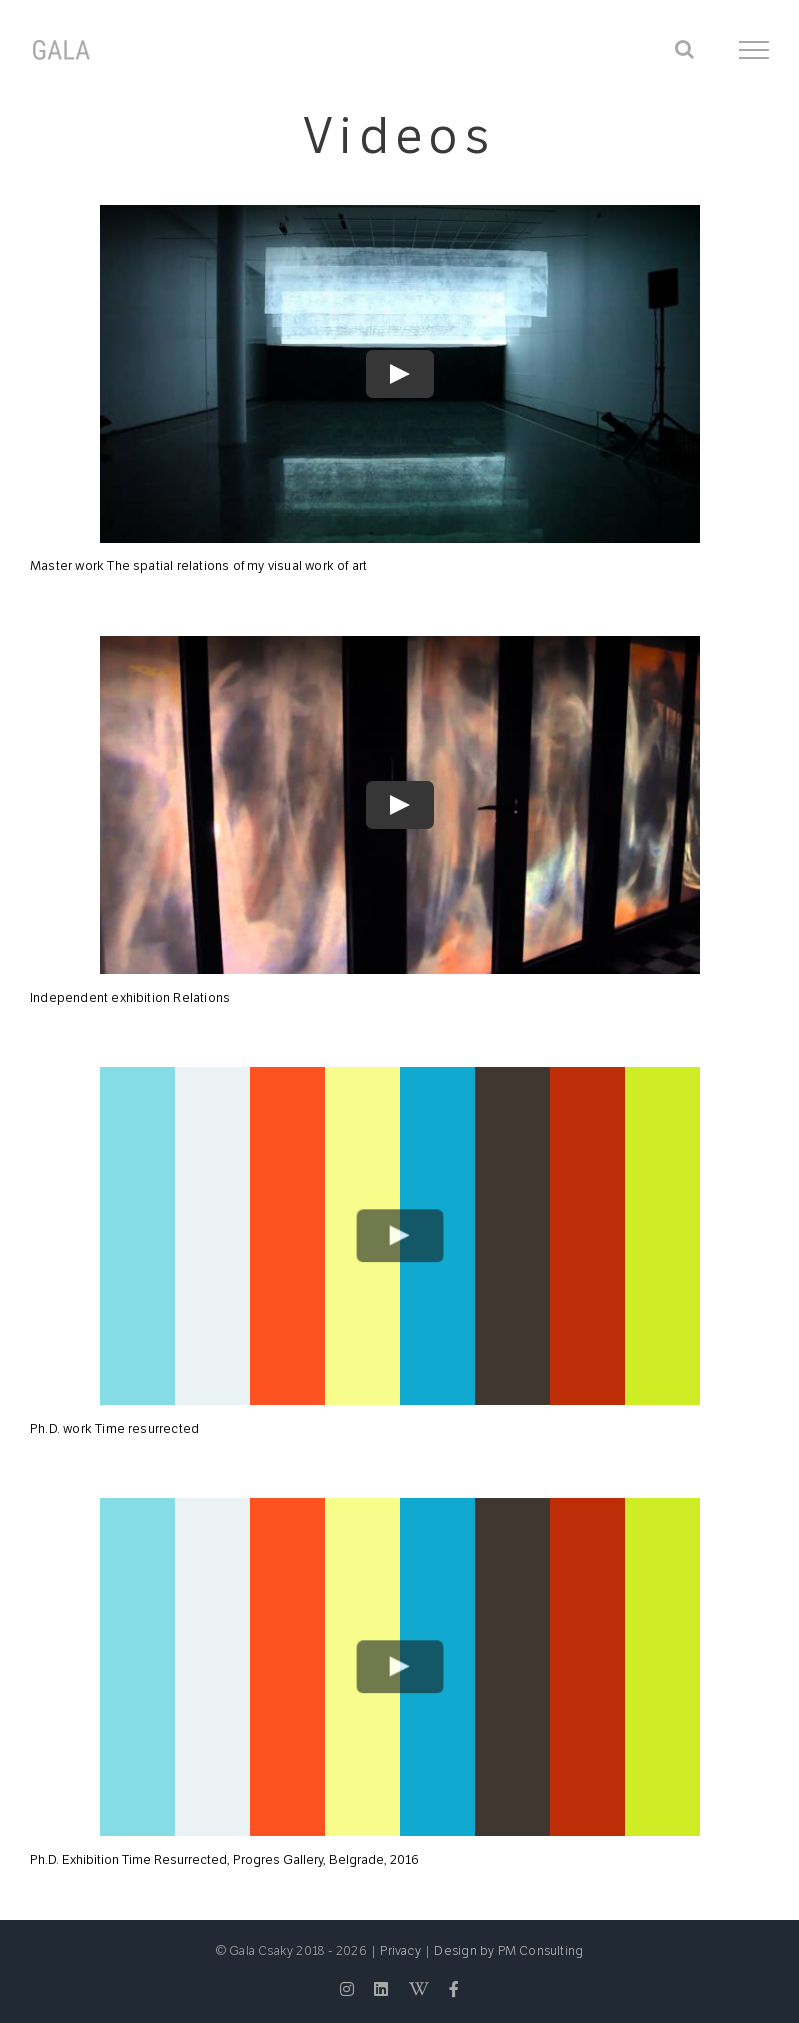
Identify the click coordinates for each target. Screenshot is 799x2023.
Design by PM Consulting (508, 1951)
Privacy (400, 1951)
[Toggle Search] (684, 49)
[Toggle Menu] (754, 50)
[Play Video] (400, 374)
